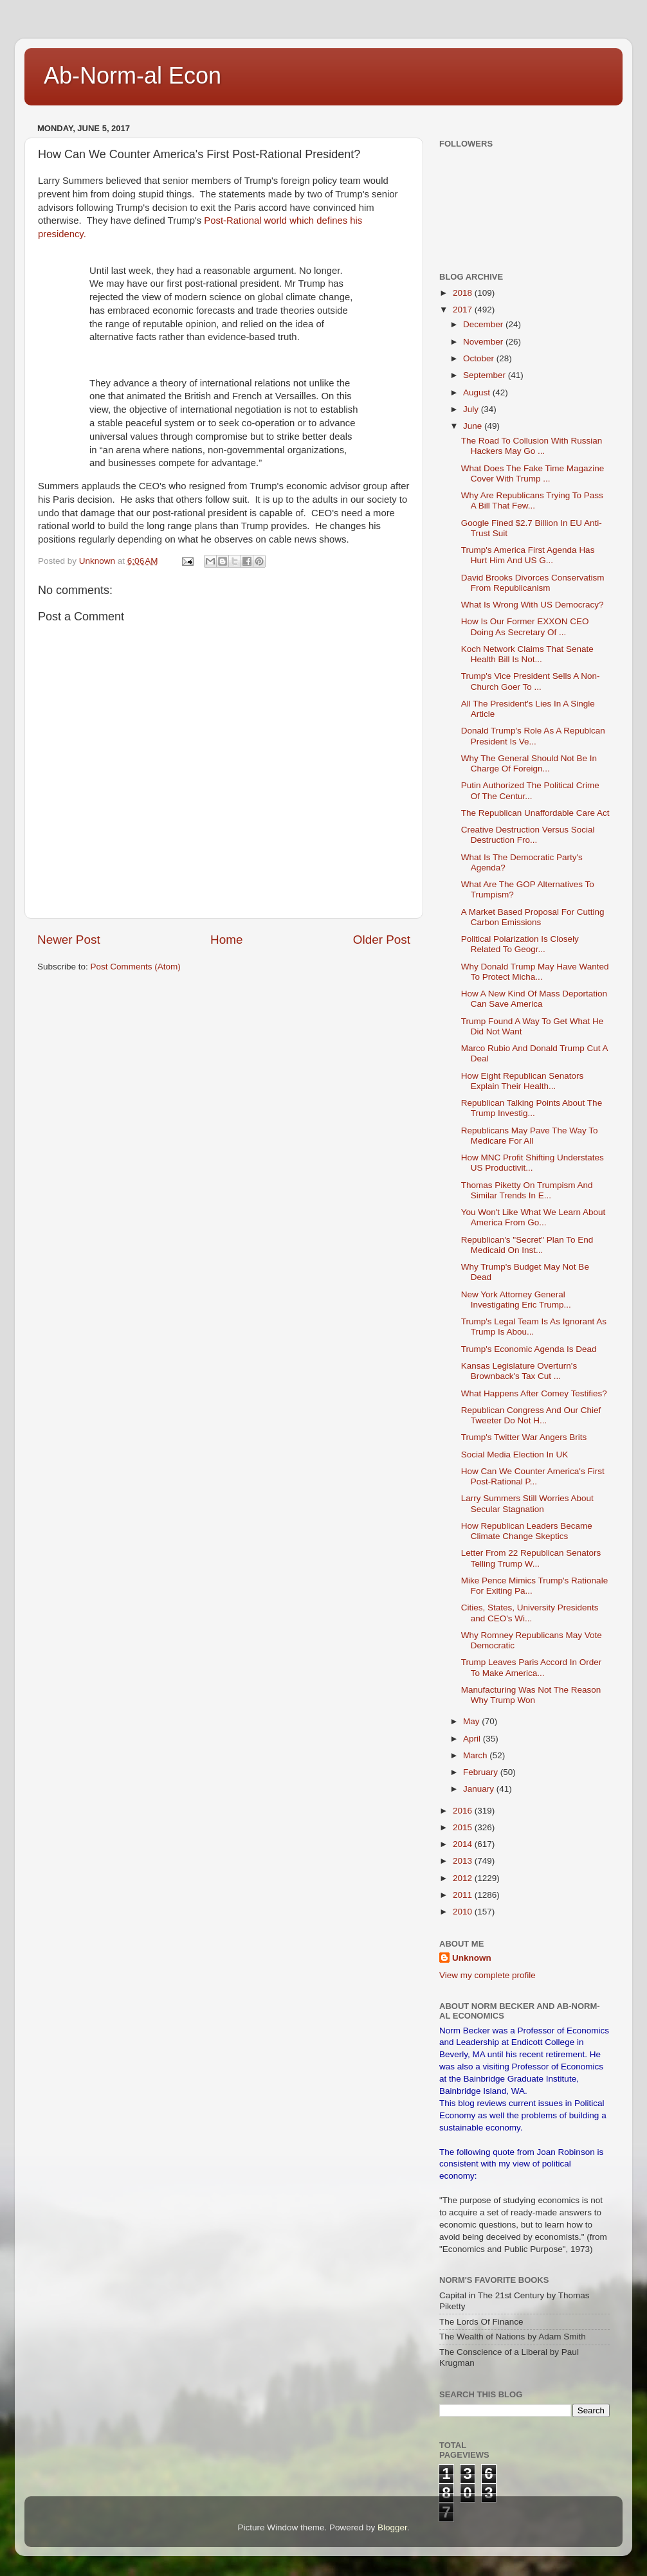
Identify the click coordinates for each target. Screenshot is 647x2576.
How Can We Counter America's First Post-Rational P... (533, 1476)
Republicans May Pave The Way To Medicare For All (529, 1136)
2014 (464, 1844)
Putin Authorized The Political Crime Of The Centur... (530, 790)
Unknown (471, 1958)
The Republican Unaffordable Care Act (535, 813)
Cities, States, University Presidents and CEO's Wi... (530, 1613)
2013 (464, 1861)
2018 (464, 293)
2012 (464, 1878)
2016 (464, 1810)
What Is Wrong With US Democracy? (532, 604)
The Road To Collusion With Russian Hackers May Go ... (532, 446)
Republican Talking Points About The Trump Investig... (531, 1108)
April (473, 1738)
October (480, 358)
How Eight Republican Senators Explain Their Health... (522, 1081)
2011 (464, 1895)
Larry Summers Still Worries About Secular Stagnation (527, 1503)
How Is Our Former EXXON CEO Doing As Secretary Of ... (525, 626)
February (481, 1772)
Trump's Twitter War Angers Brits (524, 1437)
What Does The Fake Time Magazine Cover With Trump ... (533, 473)
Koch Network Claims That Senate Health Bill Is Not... (527, 654)
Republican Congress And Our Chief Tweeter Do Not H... (531, 1415)
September (485, 375)
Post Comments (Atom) (136, 966)
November (484, 342)
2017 (464, 309)
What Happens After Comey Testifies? (534, 1393)
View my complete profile (487, 1975)
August (478, 392)
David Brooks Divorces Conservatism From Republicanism (533, 583)
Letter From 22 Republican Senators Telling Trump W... (531, 1558)
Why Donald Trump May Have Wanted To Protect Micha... (535, 972)
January (480, 1789)
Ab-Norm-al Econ (132, 75)
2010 (464, 1911)
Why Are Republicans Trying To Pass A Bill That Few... (532, 500)
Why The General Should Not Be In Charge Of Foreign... (529, 763)
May (472, 1721)
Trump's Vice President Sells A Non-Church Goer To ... (530, 681)
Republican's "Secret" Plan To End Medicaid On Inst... (527, 1245)
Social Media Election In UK (515, 1454)
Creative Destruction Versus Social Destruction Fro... (528, 835)
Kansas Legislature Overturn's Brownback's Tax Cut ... (519, 1371)
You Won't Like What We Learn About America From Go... (533, 1217)
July (472, 409)
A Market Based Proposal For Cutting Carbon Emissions (533, 917)
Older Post (381, 939)
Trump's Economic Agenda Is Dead (529, 1349)
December (484, 324)
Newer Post (68, 939)
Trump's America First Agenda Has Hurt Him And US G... (528, 555)
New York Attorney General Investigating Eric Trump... (516, 1300)
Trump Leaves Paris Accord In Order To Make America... (531, 1667)
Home (226, 939)
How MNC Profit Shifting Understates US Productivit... (532, 1163)
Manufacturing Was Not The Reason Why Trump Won (531, 1695)
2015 (464, 1827)
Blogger (392, 2527)
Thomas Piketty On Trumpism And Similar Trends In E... (527, 1190)
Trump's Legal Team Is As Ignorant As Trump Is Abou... (533, 1327)
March (476, 1755)
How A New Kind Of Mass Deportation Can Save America (534, 999)
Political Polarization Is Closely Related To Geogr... (520, 944)
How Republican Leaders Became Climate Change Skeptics (526, 1531)
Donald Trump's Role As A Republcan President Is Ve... (533, 736)
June (473, 426)
